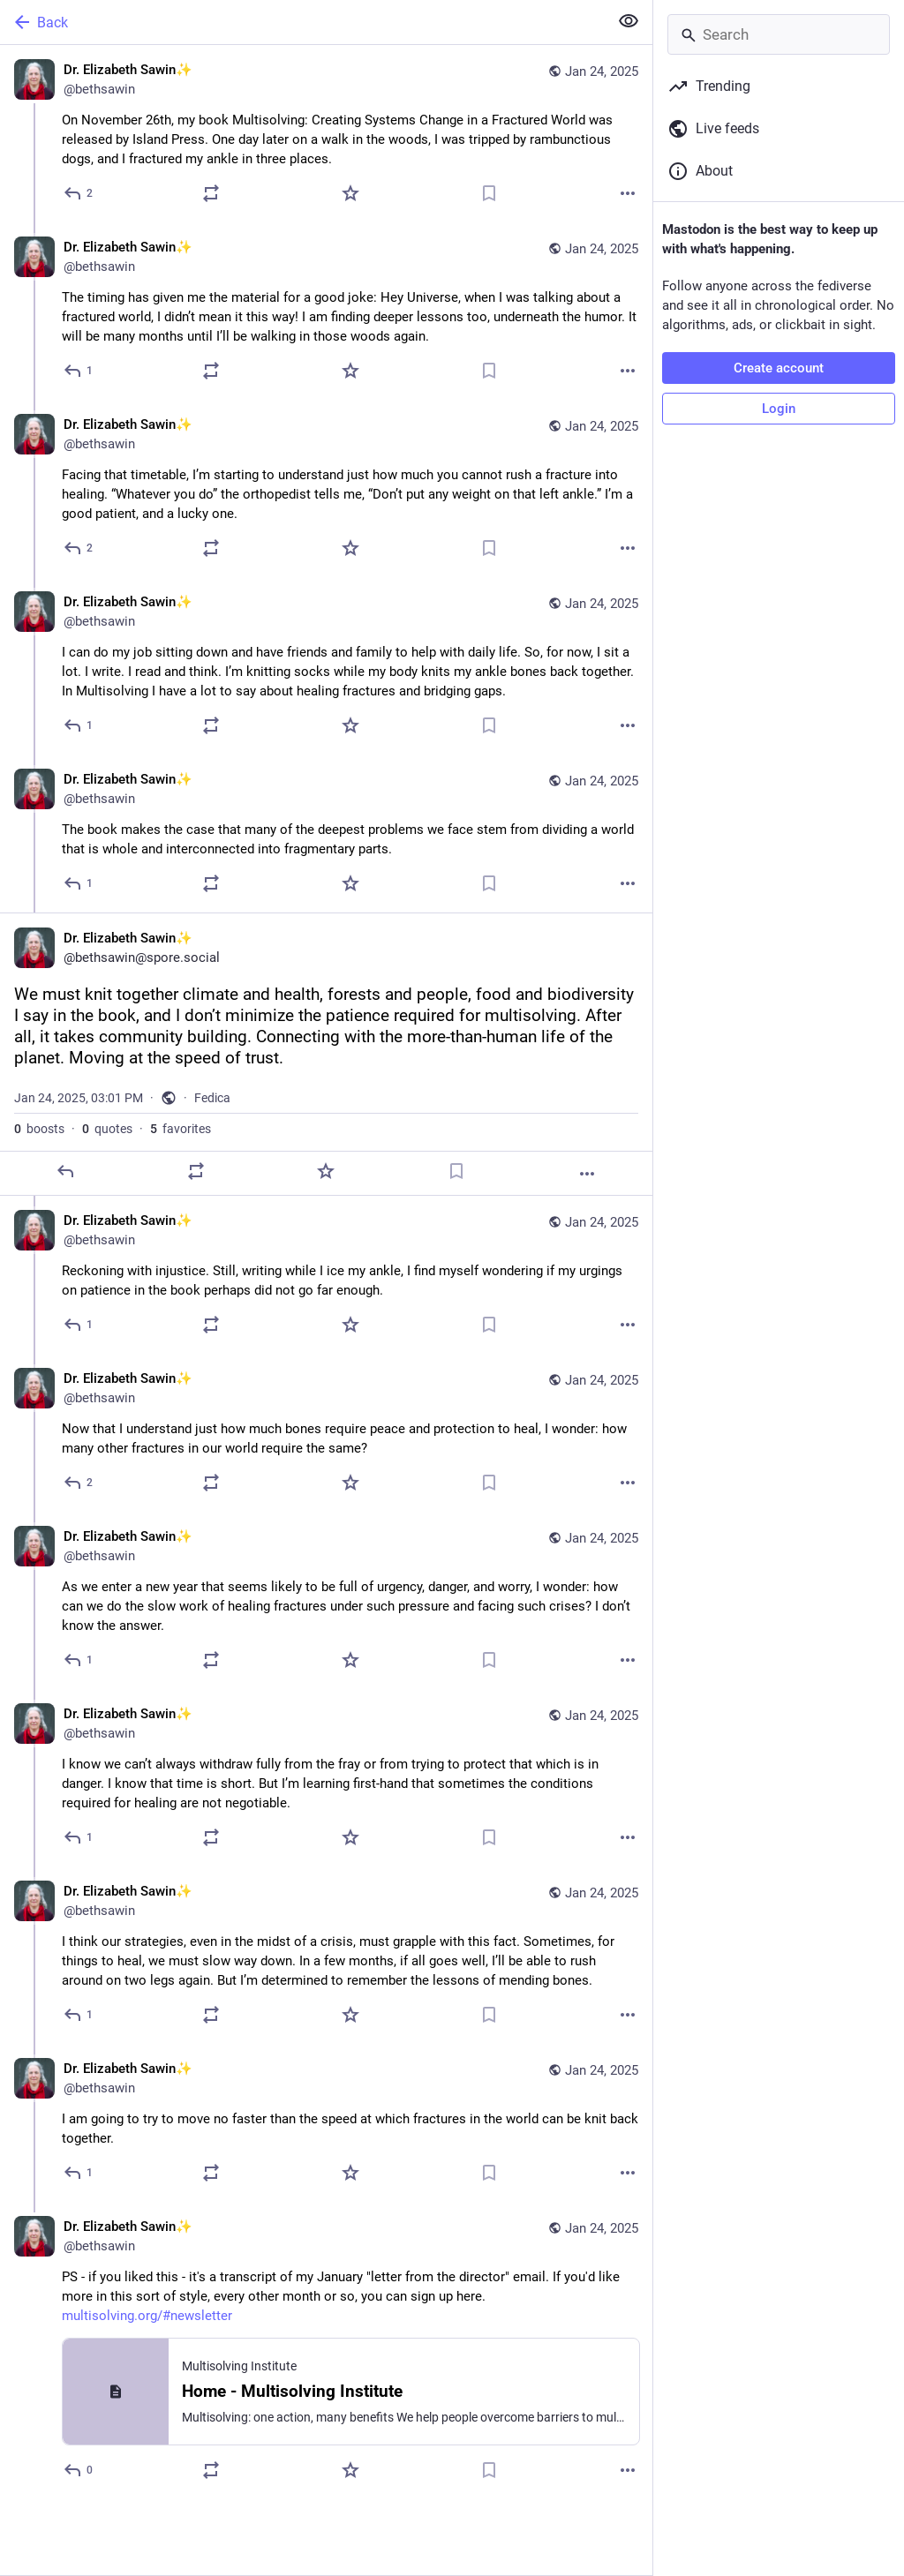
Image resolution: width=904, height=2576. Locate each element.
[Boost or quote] (211, 193)
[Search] (778, 34)
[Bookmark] (489, 193)
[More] (627, 193)
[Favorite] (350, 193)
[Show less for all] (628, 21)
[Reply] (79, 193)
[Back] (302, 22)
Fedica (212, 1098)
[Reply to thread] (79, 370)
